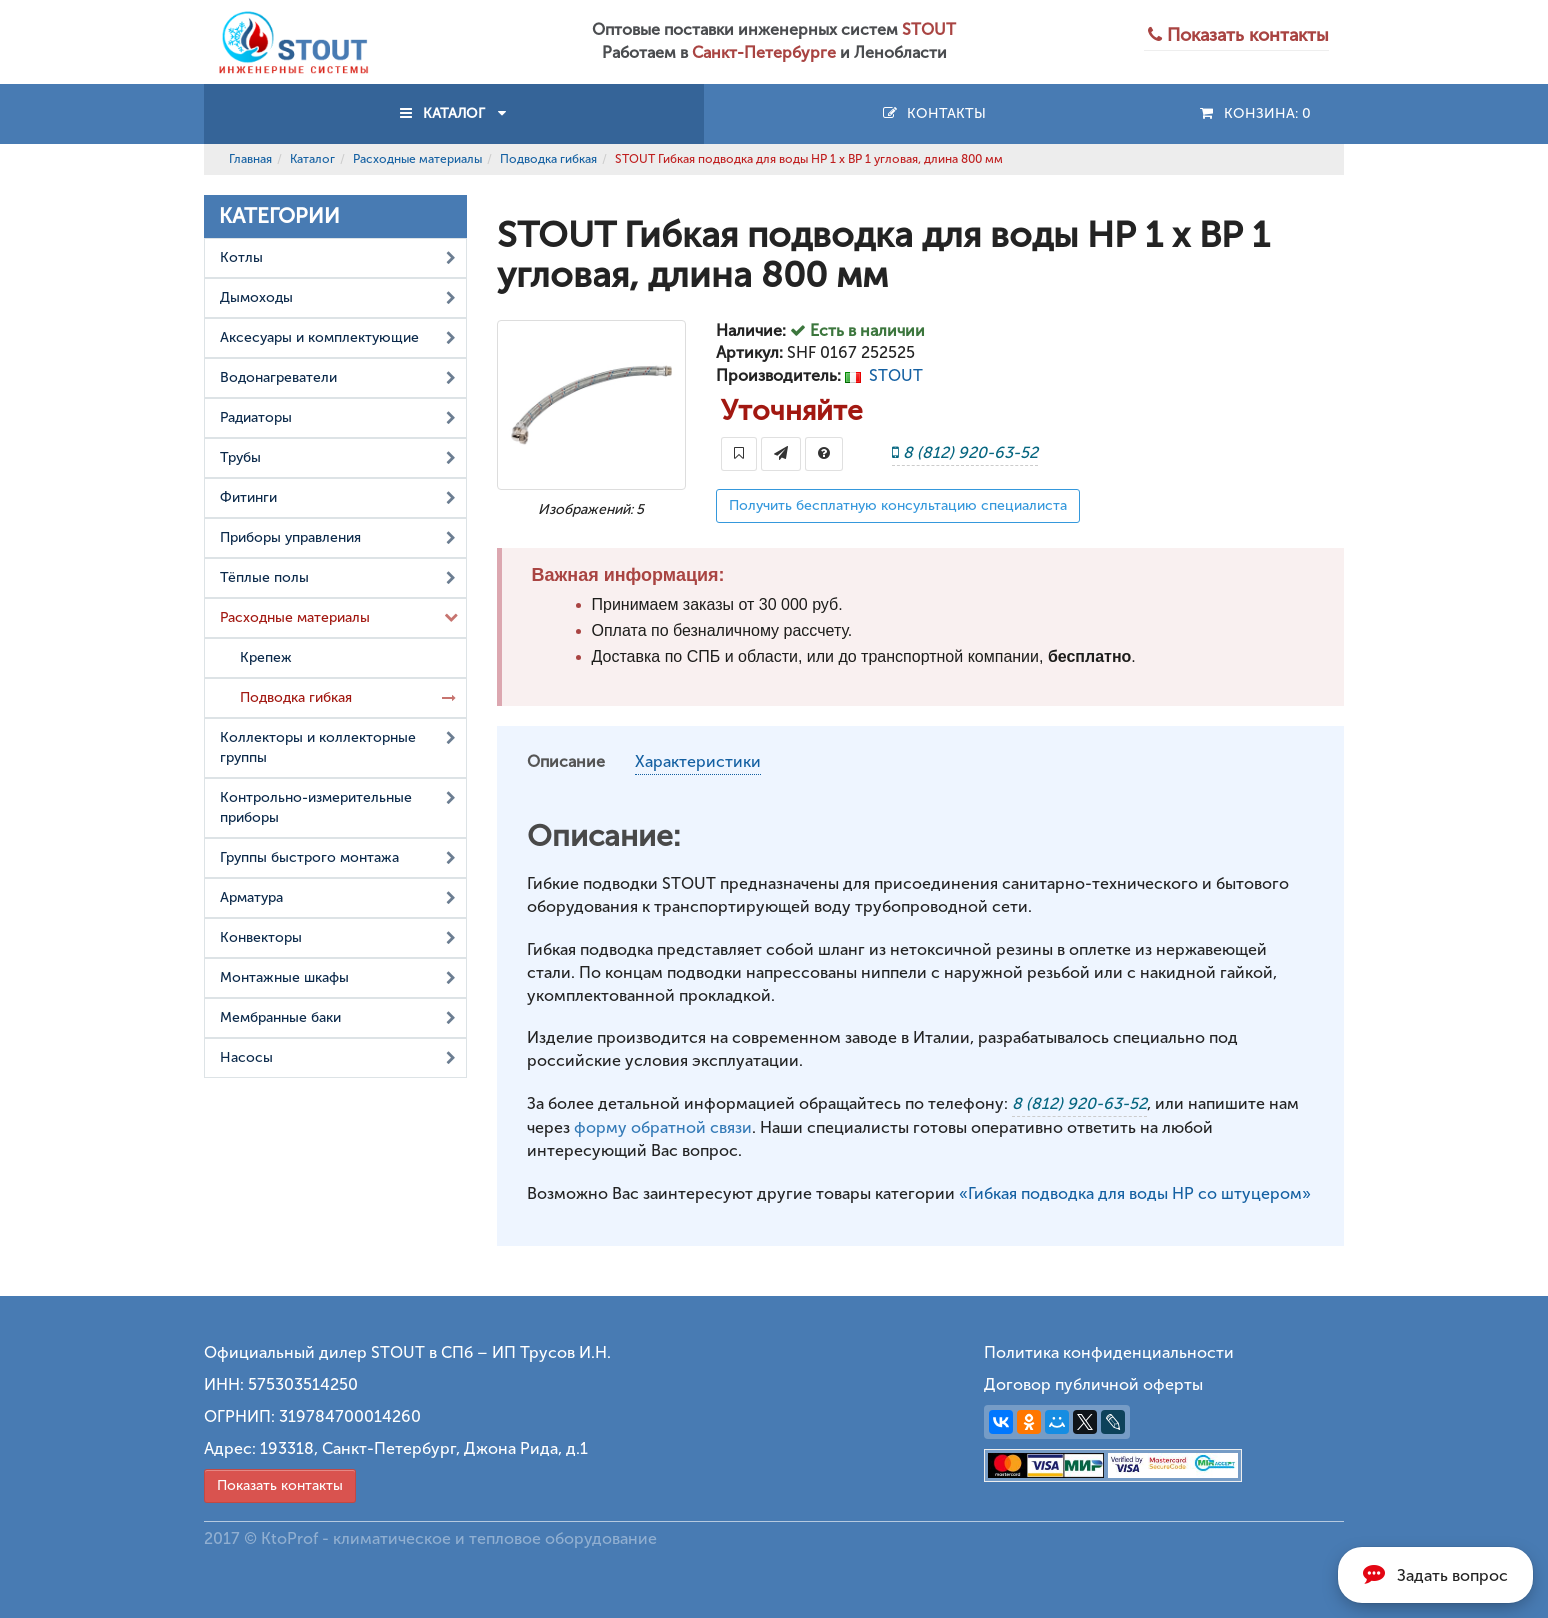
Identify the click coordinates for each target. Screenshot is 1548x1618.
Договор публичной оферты (1093, 1384)
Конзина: (1254, 113)
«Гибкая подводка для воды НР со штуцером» (1135, 1193)
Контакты (933, 113)
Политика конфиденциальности (1109, 1352)
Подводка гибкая (548, 159)
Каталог (312, 159)
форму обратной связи (663, 1127)
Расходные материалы (417, 159)
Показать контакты (280, 1485)
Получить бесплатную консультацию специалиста (898, 505)
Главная (250, 159)
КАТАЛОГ (454, 113)
